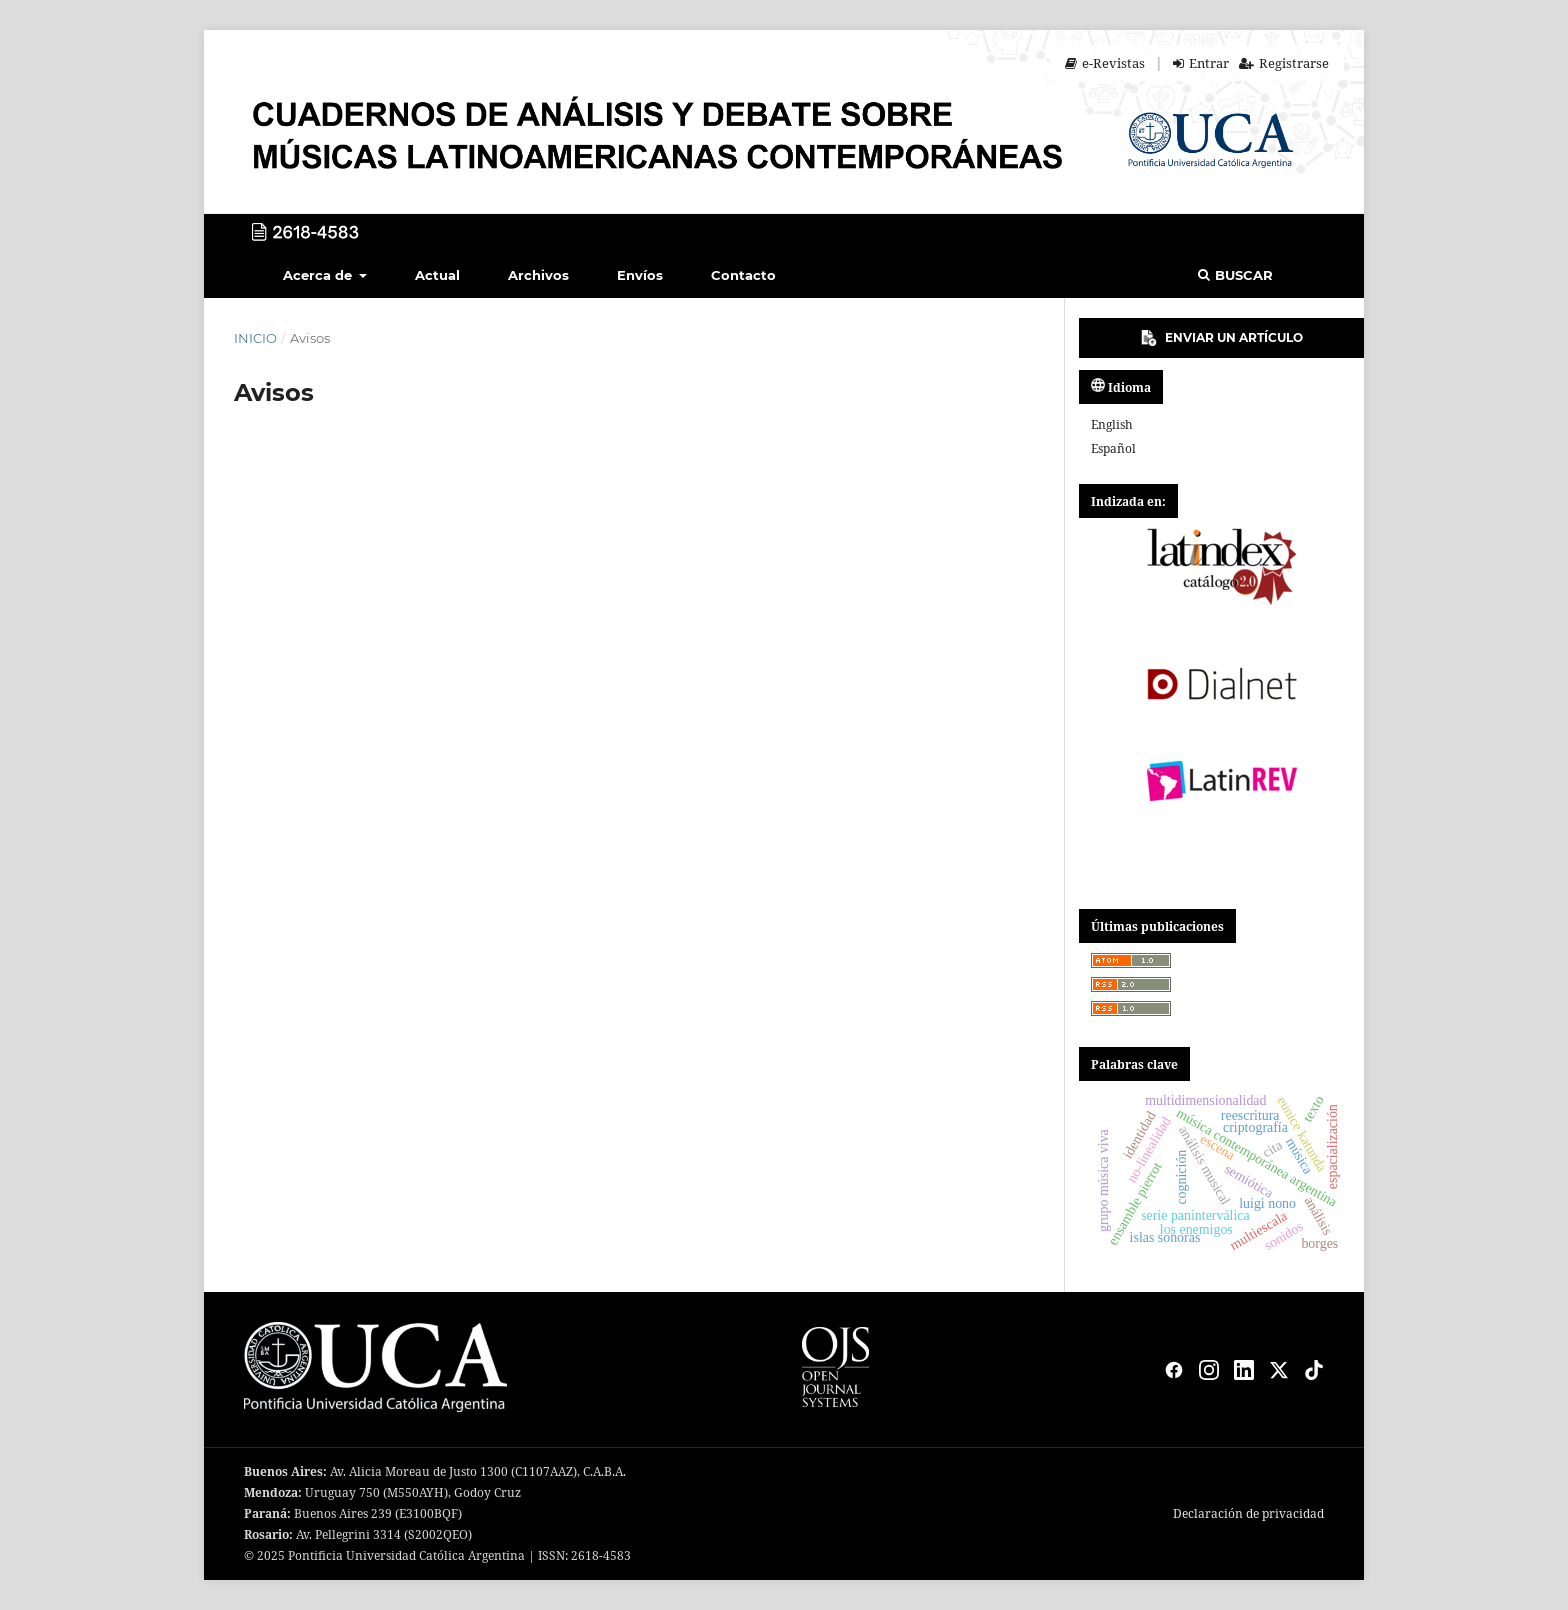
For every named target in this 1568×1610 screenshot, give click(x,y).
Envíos (640, 275)
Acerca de (319, 275)
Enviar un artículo (1222, 338)
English (1112, 424)
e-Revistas (1105, 63)
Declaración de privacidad (1248, 1513)
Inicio (255, 338)
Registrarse (1284, 63)
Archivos (538, 275)
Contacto (743, 275)
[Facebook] (1174, 1370)
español (1113, 448)
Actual (437, 275)
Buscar (1235, 275)
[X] (1279, 1370)
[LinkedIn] (1244, 1370)
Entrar (1201, 63)
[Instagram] (1209, 1370)
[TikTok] (1314, 1370)
